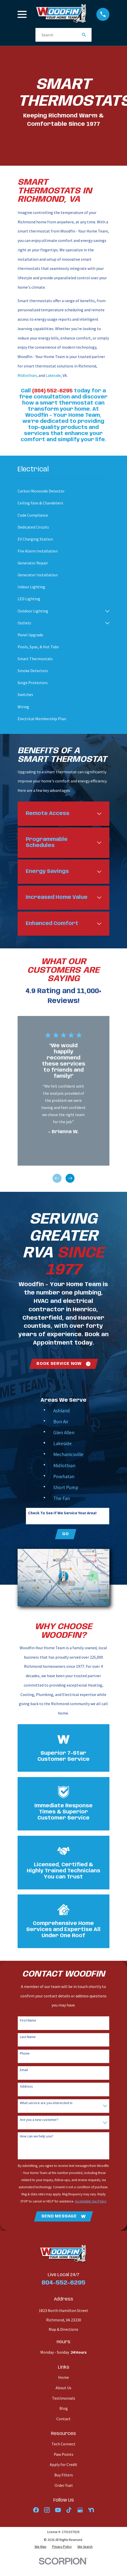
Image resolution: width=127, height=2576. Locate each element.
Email (24, 2071)
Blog (63, 2409)
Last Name (28, 2037)
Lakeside (53, 375)
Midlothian (27, 375)
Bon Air (60, 1422)
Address (26, 2087)
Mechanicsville (68, 1455)
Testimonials (63, 2398)
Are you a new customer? (39, 2120)
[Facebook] (36, 2510)
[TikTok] (69, 2510)
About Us (63, 2388)
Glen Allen (63, 1433)
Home (63, 2378)
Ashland (61, 1411)
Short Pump (65, 1488)
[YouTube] (58, 2510)
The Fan (61, 1498)
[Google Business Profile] (80, 2510)
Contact (63, 2419)
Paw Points (63, 2455)
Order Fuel (64, 2486)
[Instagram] (47, 2510)
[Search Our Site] (84, 35)
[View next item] (70, 1178)
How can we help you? (36, 2137)
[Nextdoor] (91, 2510)
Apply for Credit (63, 2465)
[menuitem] (63, 491)
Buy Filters (63, 2475)
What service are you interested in (46, 2104)
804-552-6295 (63, 2284)
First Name (28, 2021)
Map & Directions (63, 2330)
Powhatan (63, 1477)
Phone (25, 2054)
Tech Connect (63, 2444)
